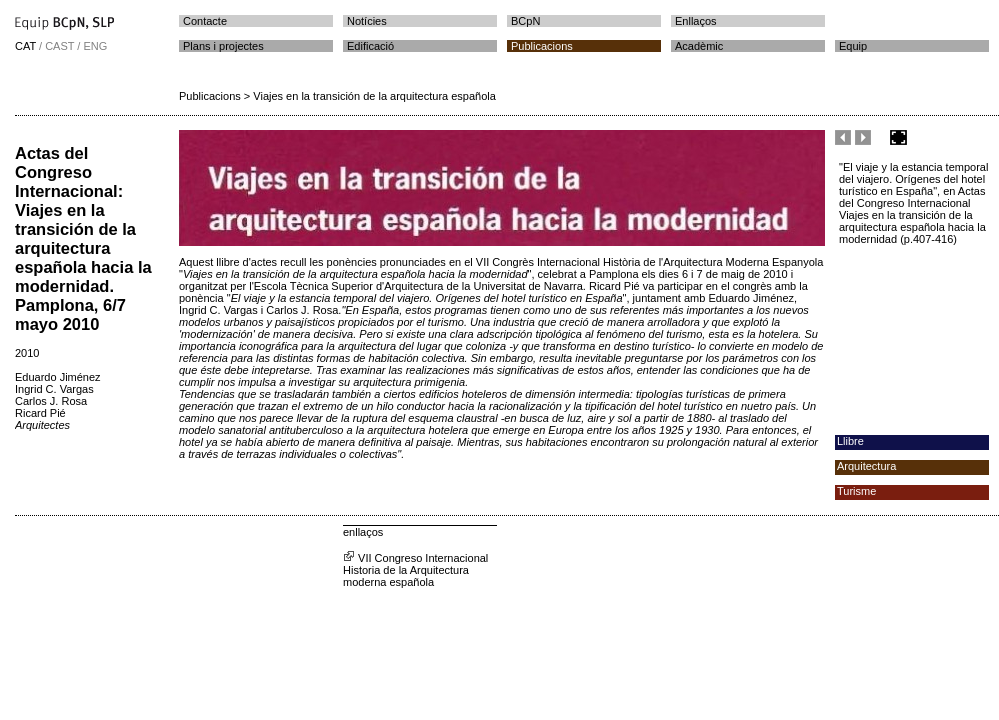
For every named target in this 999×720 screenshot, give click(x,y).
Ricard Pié (40, 413)
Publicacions (542, 46)
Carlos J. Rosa (51, 401)
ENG (95, 46)
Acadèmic (699, 46)
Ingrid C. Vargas (54, 389)
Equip (853, 46)
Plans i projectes (223, 46)
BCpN (525, 21)
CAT (25, 46)
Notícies (367, 21)
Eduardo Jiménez (58, 377)
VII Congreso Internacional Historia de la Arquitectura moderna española (415, 570)
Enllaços (696, 21)
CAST (59, 46)
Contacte (205, 21)
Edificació (370, 46)
